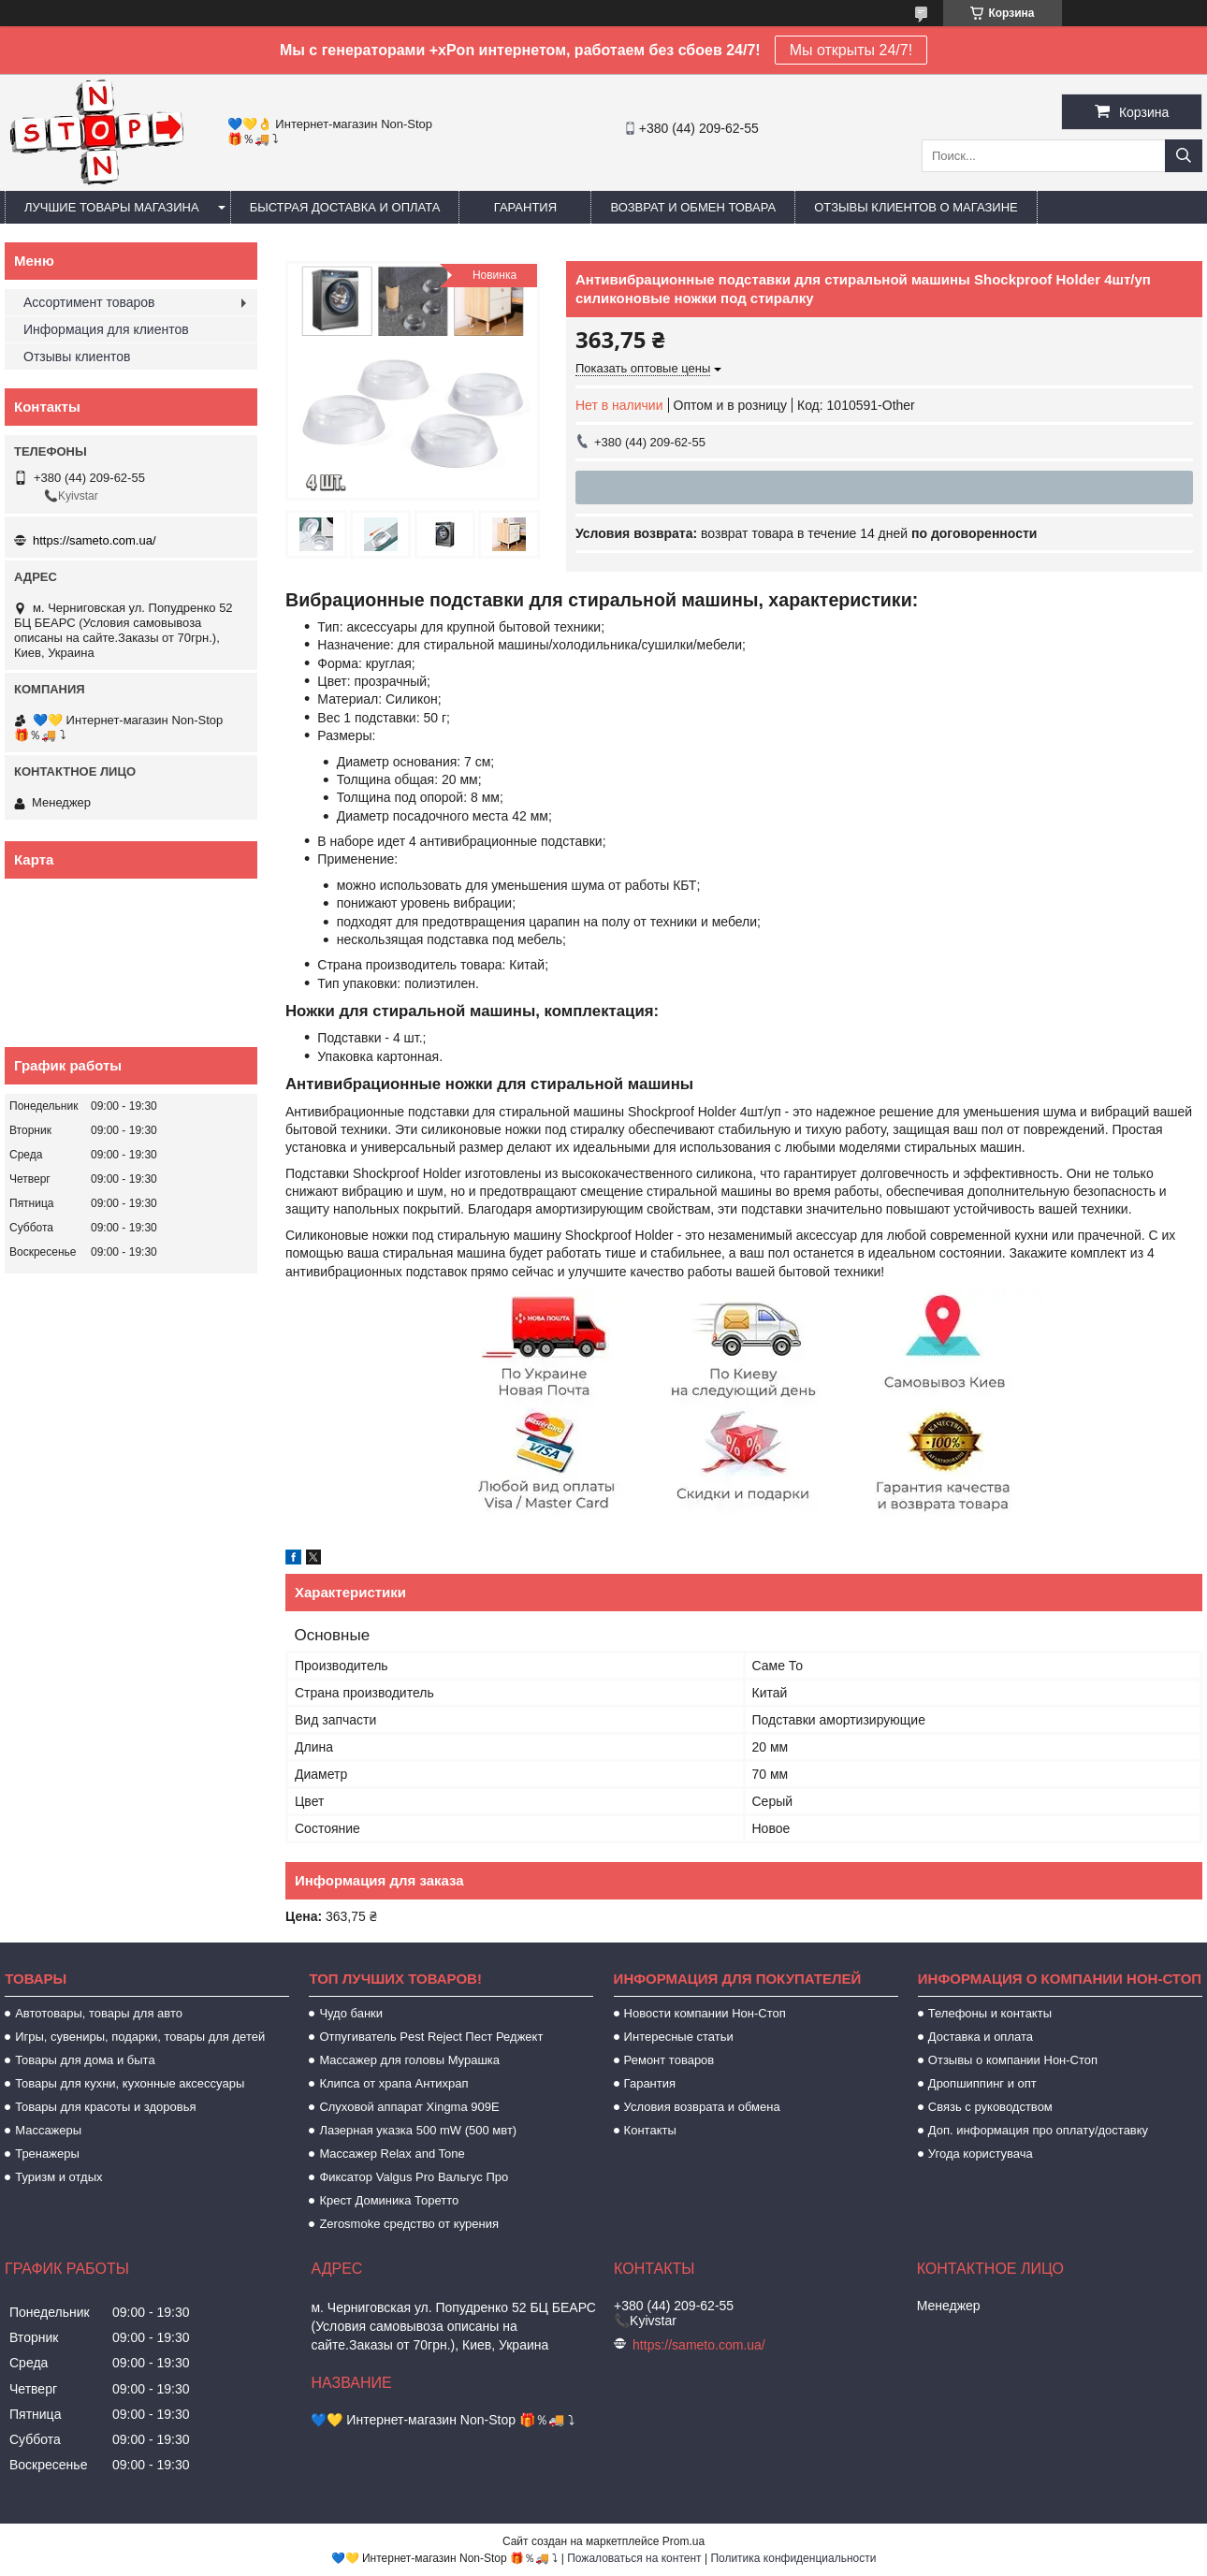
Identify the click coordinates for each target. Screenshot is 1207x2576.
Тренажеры (47, 2154)
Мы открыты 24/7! (851, 50)
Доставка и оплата (980, 2037)
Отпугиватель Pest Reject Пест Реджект (431, 2037)
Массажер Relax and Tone (391, 2154)
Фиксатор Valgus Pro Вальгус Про (413, 2177)
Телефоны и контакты (990, 2013)
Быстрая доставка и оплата (345, 207)
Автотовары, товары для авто (98, 2013)
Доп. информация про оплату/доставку (1038, 2130)
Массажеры (48, 2130)
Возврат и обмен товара (693, 207)
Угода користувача (980, 2154)
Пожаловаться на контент (634, 2558)
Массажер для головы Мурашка (409, 2060)
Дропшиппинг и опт (982, 2083)
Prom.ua (683, 2541)
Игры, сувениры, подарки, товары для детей (140, 2037)
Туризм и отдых (58, 2177)
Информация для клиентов (106, 329)
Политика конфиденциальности (793, 2558)
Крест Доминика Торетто (388, 2200)
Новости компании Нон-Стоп (705, 2013)
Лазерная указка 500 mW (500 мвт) (417, 2130)
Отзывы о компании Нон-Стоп (1013, 2060)
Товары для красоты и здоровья (105, 2107)
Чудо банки (351, 2013)
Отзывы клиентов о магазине (916, 207)
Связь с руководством (990, 2107)
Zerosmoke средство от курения (409, 2224)
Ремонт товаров (669, 2060)
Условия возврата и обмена (702, 2107)
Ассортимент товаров (89, 302)
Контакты (650, 2130)
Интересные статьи (679, 2037)
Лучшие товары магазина (111, 207)
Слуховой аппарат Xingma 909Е (409, 2107)
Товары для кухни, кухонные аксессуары (129, 2083)
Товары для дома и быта (84, 2060)
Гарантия (525, 207)
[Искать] (1183, 155)
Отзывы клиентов (76, 356)
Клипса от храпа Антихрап (393, 2083)
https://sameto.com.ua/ (94, 540)
